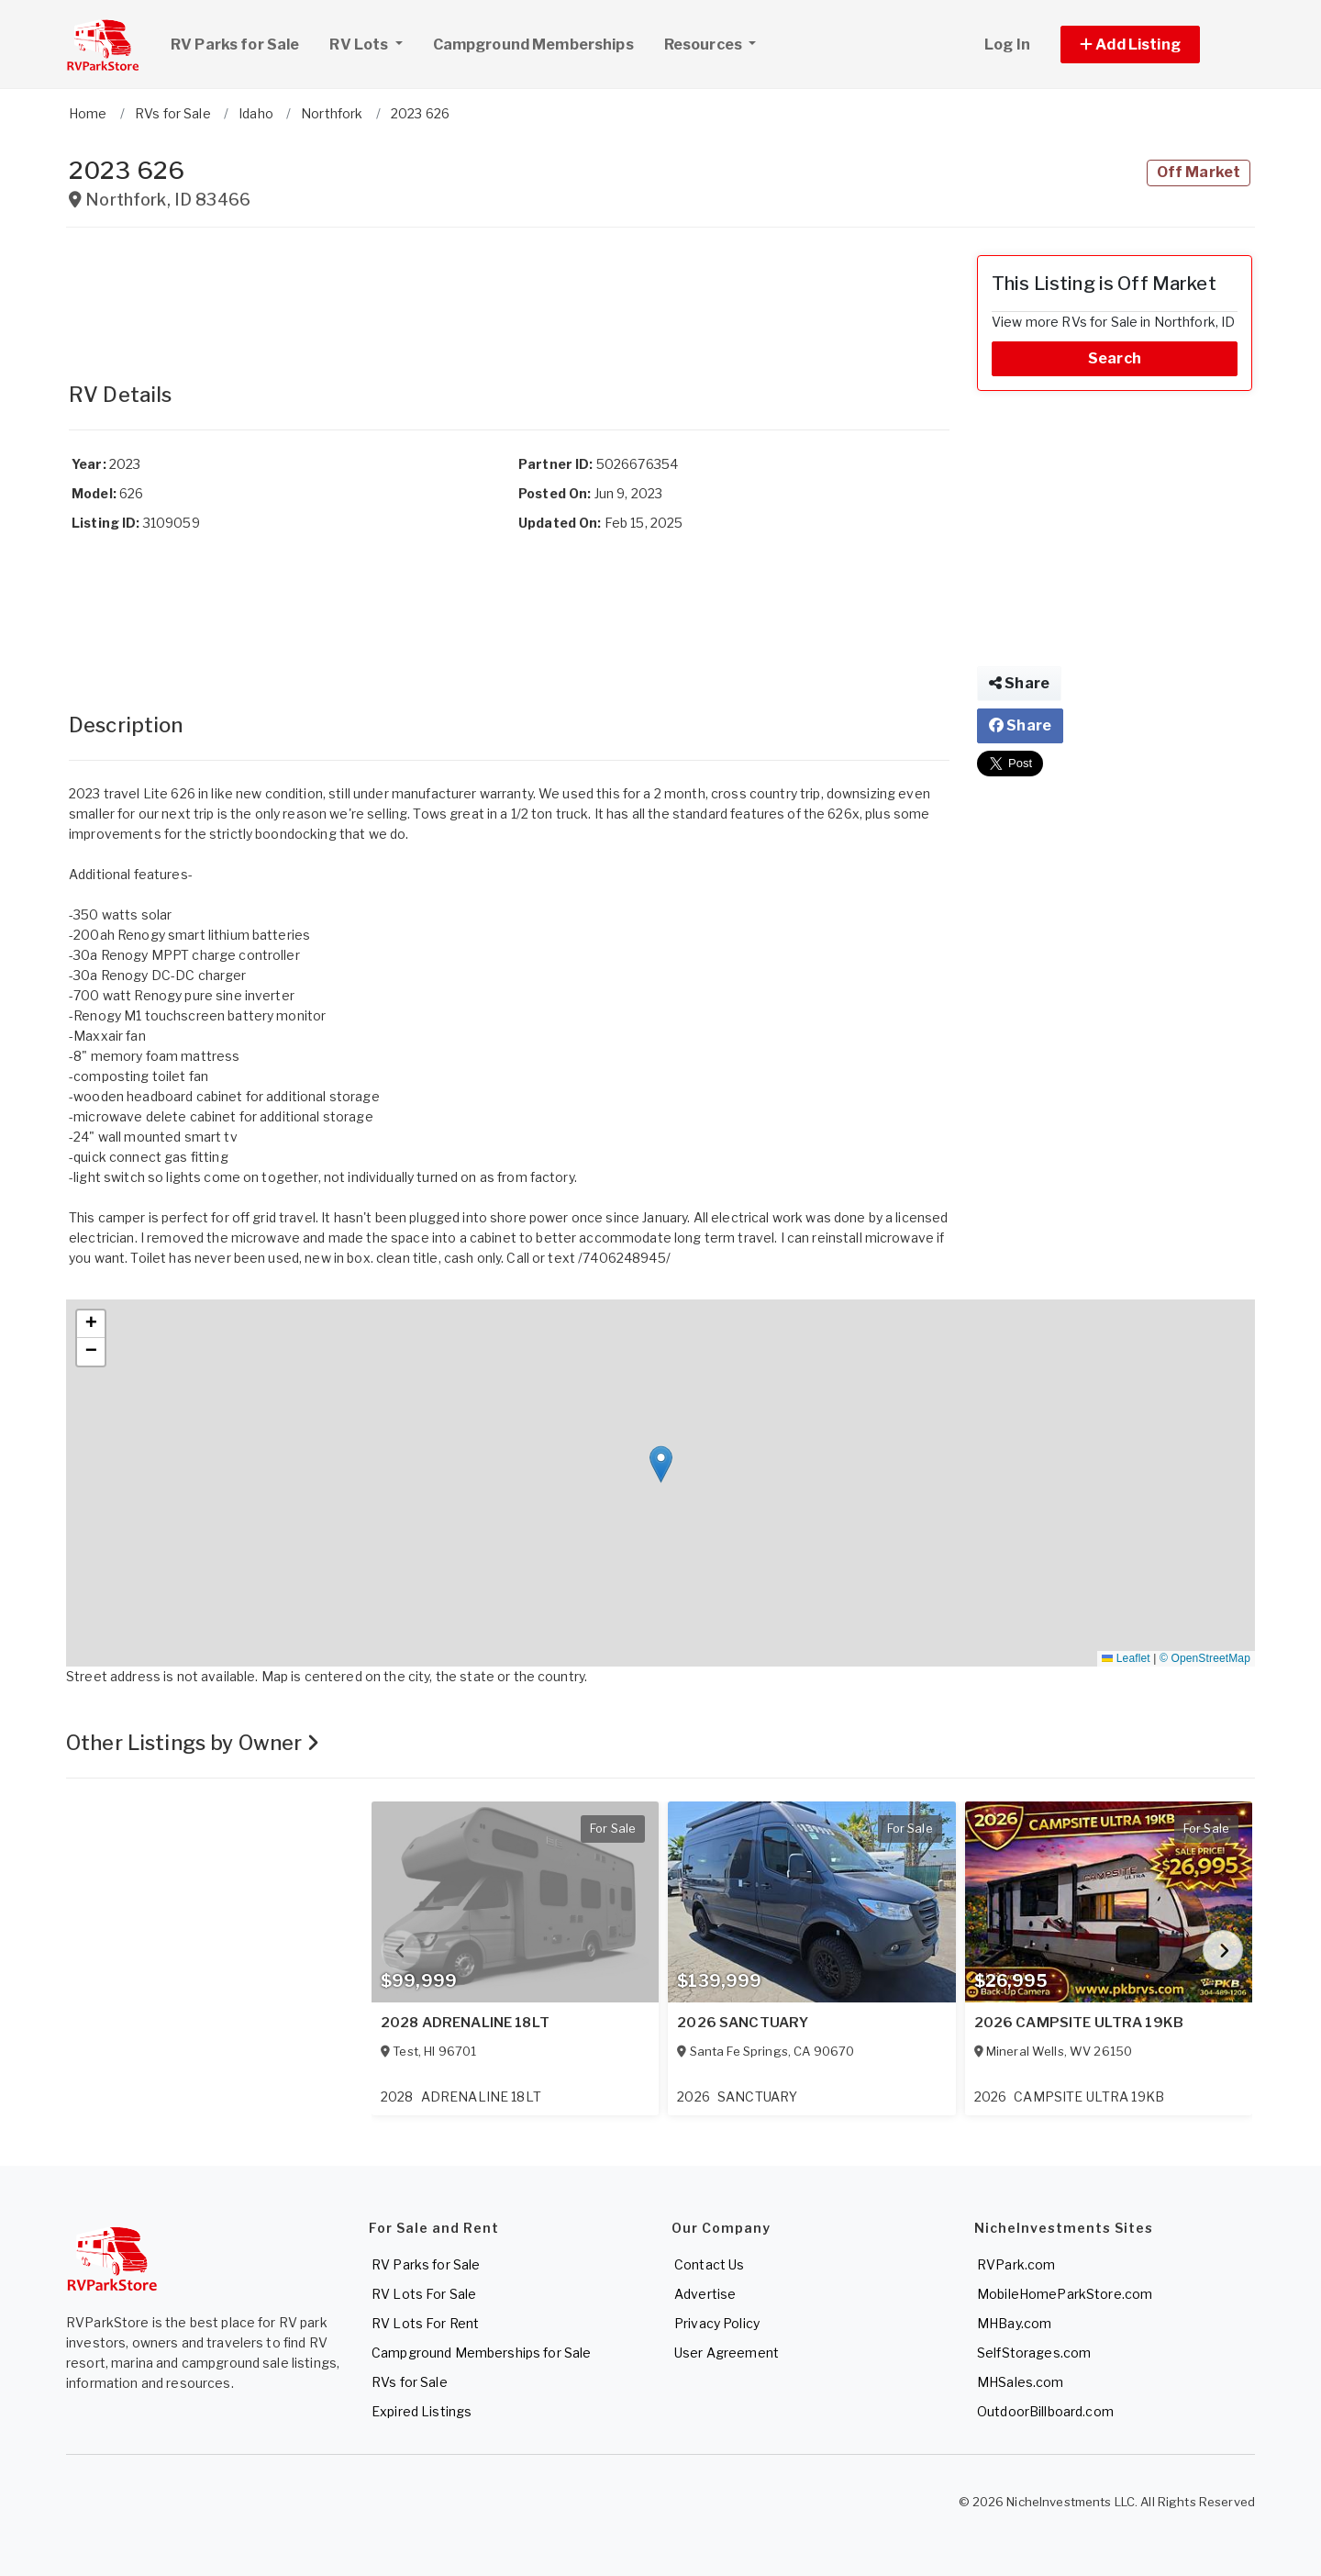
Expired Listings (422, 2411)
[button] (1151, 44)
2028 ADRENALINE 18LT (465, 2022)
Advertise (705, 2294)
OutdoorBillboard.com (1045, 2411)
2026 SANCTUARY (742, 2022)
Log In (1007, 44)
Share (1019, 683)
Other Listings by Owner (193, 1743)
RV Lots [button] (372, 42)
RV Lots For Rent (425, 2323)
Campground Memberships (533, 44)
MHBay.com (1014, 2323)
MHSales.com (1020, 2382)
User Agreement (726, 2352)
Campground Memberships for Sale (481, 2352)
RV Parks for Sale (235, 44)
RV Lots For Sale (424, 2294)
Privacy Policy (717, 2323)
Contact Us (709, 2264)
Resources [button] (704, 44)
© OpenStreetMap (1205, 1658)
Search (1114, 358)
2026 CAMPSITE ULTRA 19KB (1078, 2022)
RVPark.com (1016, 2264)
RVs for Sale (410, 2382)
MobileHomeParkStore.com (1064, 2294)
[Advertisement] (509, 296)
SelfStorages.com (1034, 2352)
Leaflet (1125, 1658)
